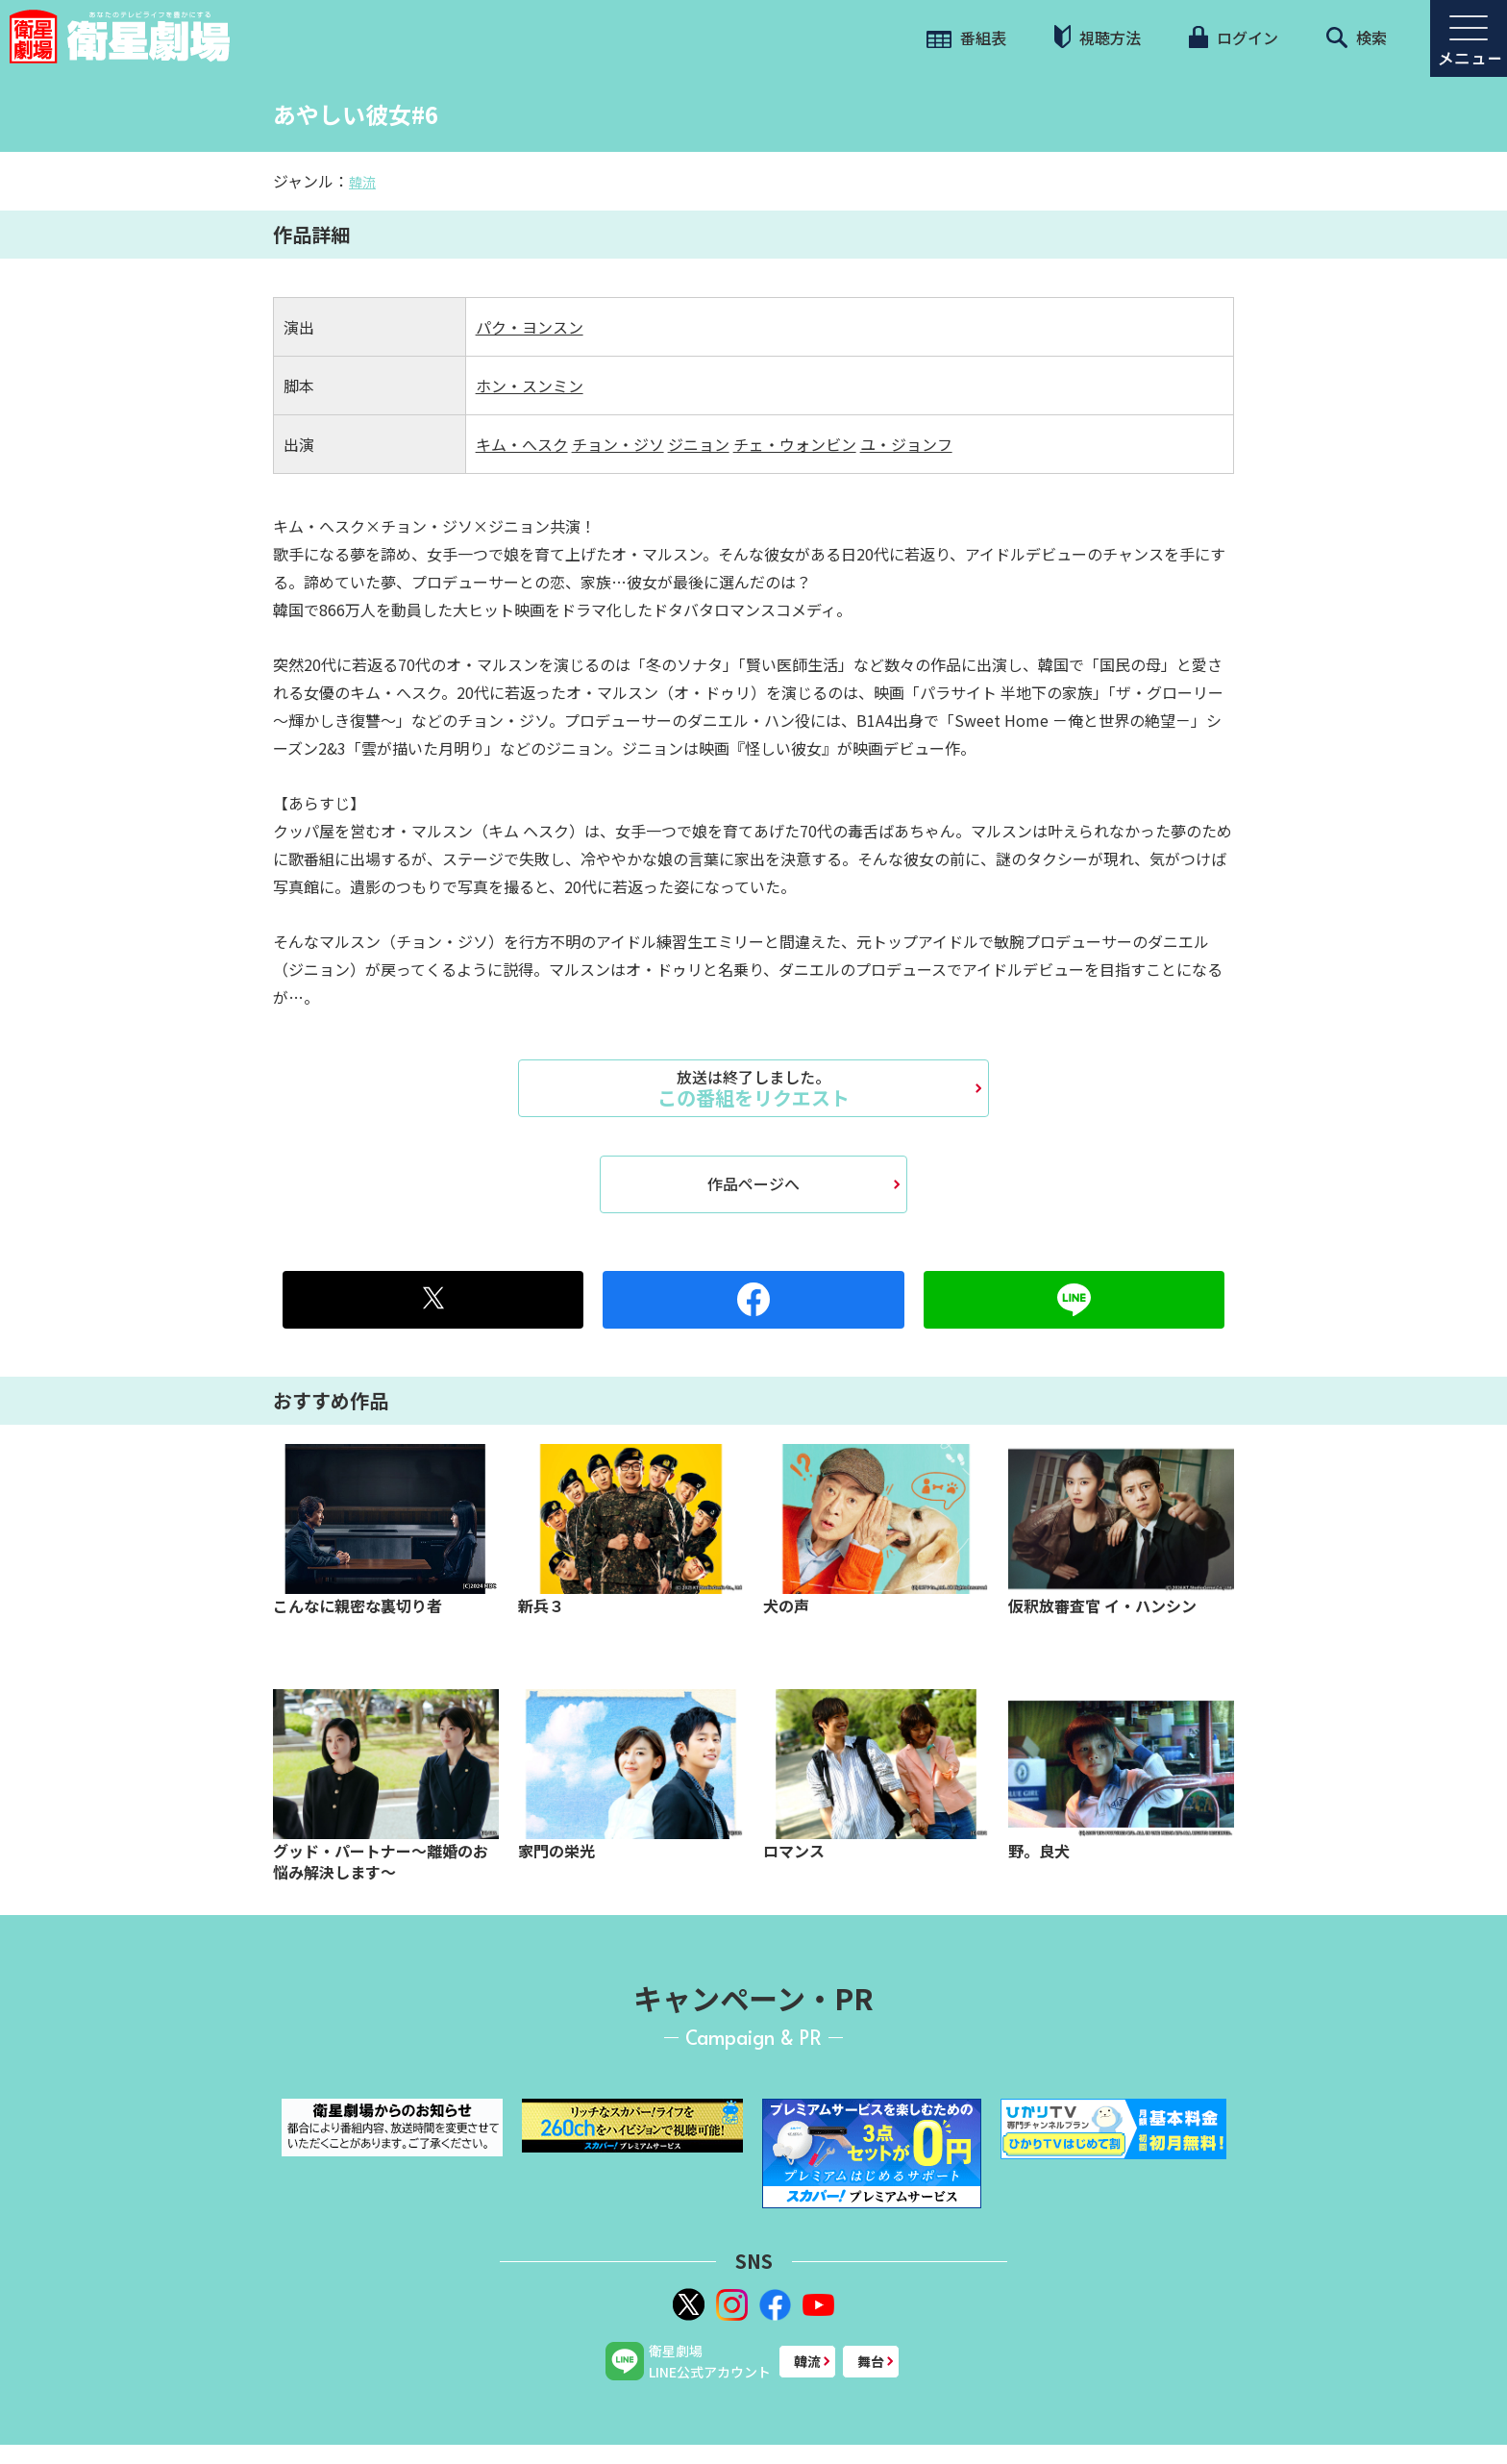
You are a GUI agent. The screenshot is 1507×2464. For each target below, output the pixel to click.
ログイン (1233, 37)
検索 (1356, 37)
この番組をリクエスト (753, 1088)
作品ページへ (753, 1183)
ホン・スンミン (529, 385)
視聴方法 (1097, 37)
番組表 (966, 37)
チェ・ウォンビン (794, 444)
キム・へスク (522, 444)
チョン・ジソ (618, 444)
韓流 (362, 181)
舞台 (870, 2361)
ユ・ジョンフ (906, 444)
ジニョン (698, 444)
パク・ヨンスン (529, 326)
